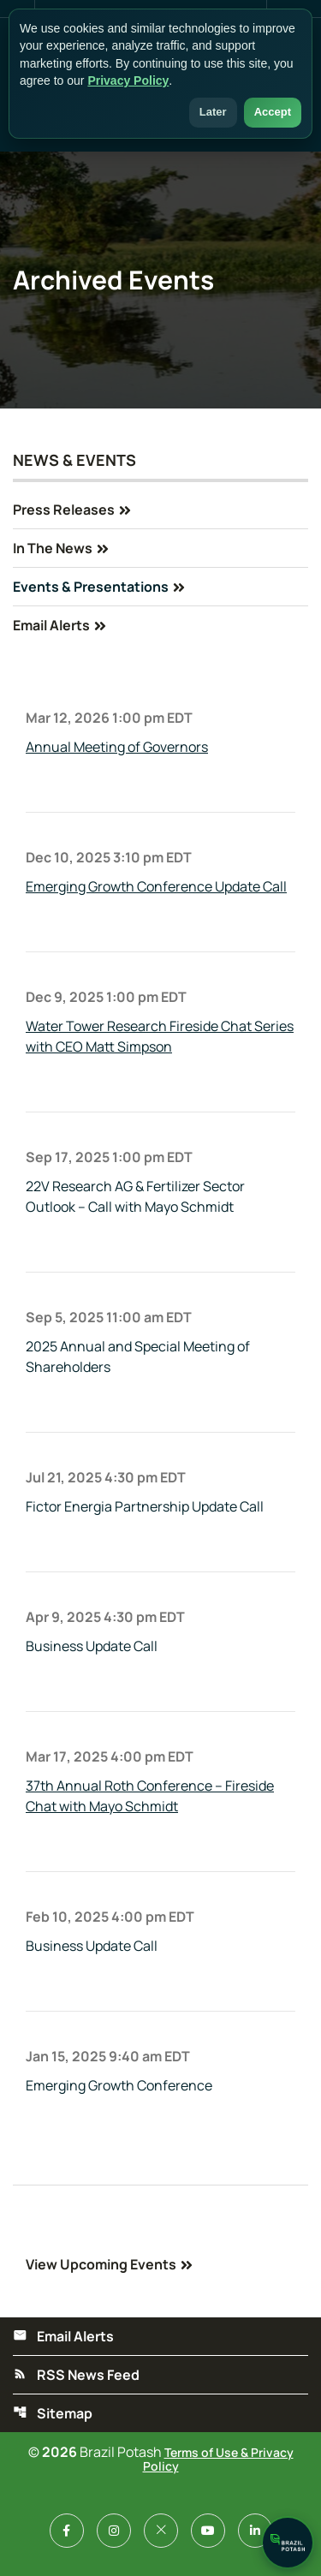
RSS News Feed (76, 2374)
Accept (272, 111)
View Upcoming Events (101, 2264)
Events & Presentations (91, 586)
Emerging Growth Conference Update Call (156, 886)
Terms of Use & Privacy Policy (218, 2459)
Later (213, 111)
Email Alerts (51, 625)
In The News (52, 548)
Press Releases (64, 509)
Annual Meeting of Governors (117, 746)
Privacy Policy (128, 80)
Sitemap (52, 2413)
